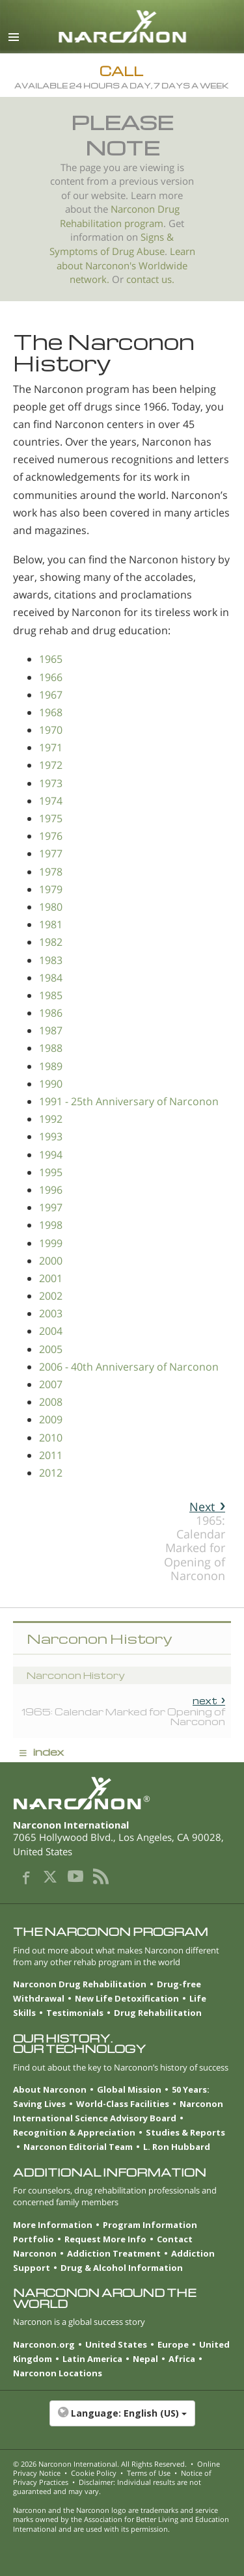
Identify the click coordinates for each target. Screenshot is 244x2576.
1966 (50, 677)
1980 (50, 907)
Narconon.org (44, 2344)
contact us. (150, 279)
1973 (50, 783)
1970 (50, 730)
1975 (50, 818)
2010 (50, 1437)
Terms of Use (148, 2473)
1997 (50, 1207)
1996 (50, 1190)
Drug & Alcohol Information (122, 2268)
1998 (50, 1225)
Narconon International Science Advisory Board (118, 2111)
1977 (50, 853)
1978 (50, 872)
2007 (50, 1384)
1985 (50, 995)
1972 (50, 765)
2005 (50, 1349)
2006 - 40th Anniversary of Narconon (129, 1367)
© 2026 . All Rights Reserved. (100, 2464)
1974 (50, 801)
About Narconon (50, 2089)
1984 (50, 978)
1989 (50, 1066)
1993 (50, 1136)
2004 (50, 1331)
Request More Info (105, 2239)
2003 (50, 1313)
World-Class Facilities (122, 2104)
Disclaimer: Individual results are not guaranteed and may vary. (107, 2486)
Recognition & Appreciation (74, 2132)
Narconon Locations (57, 2373)
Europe (173, 2344)
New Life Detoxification (127, 1998)
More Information (52, 2225)
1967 (50, 695)
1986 (50, 1013)
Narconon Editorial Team (78, 2147)
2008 (50, 1402)
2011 (50, 1455)
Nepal (145, 2359)
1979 (50, 889)
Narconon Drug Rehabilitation (79, 1984)
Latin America (92, 2359)
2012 (50, 1473)
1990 (50, 1084)
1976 (50, 836)
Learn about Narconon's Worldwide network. (126, 265)
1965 (50, 659)
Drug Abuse (138, 251)
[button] (122, 2419)
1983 (50, 960)
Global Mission (129, 2089)
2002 (50, 1296)
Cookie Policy (93, 2473)
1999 (50, 1243)
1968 (50, 712)
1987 (50, 1030)
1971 (50, 747)
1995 (50, 1172)
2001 (50, 1278)
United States (116, 2344)
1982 (50, 942)
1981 (50, 924)
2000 (50, 1261)
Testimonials (74, 2013)
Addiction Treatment (114, 2253)
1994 (50, 1154)
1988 (50, 1048)
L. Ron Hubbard (176, 2147)
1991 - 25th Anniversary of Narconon (129, 1101)
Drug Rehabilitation (158, 2013)
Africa (182, 2359)
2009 (50, 1419)
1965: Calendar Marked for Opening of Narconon (194, 1541)
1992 (50, 1119)
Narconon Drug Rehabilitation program (120, 216)
